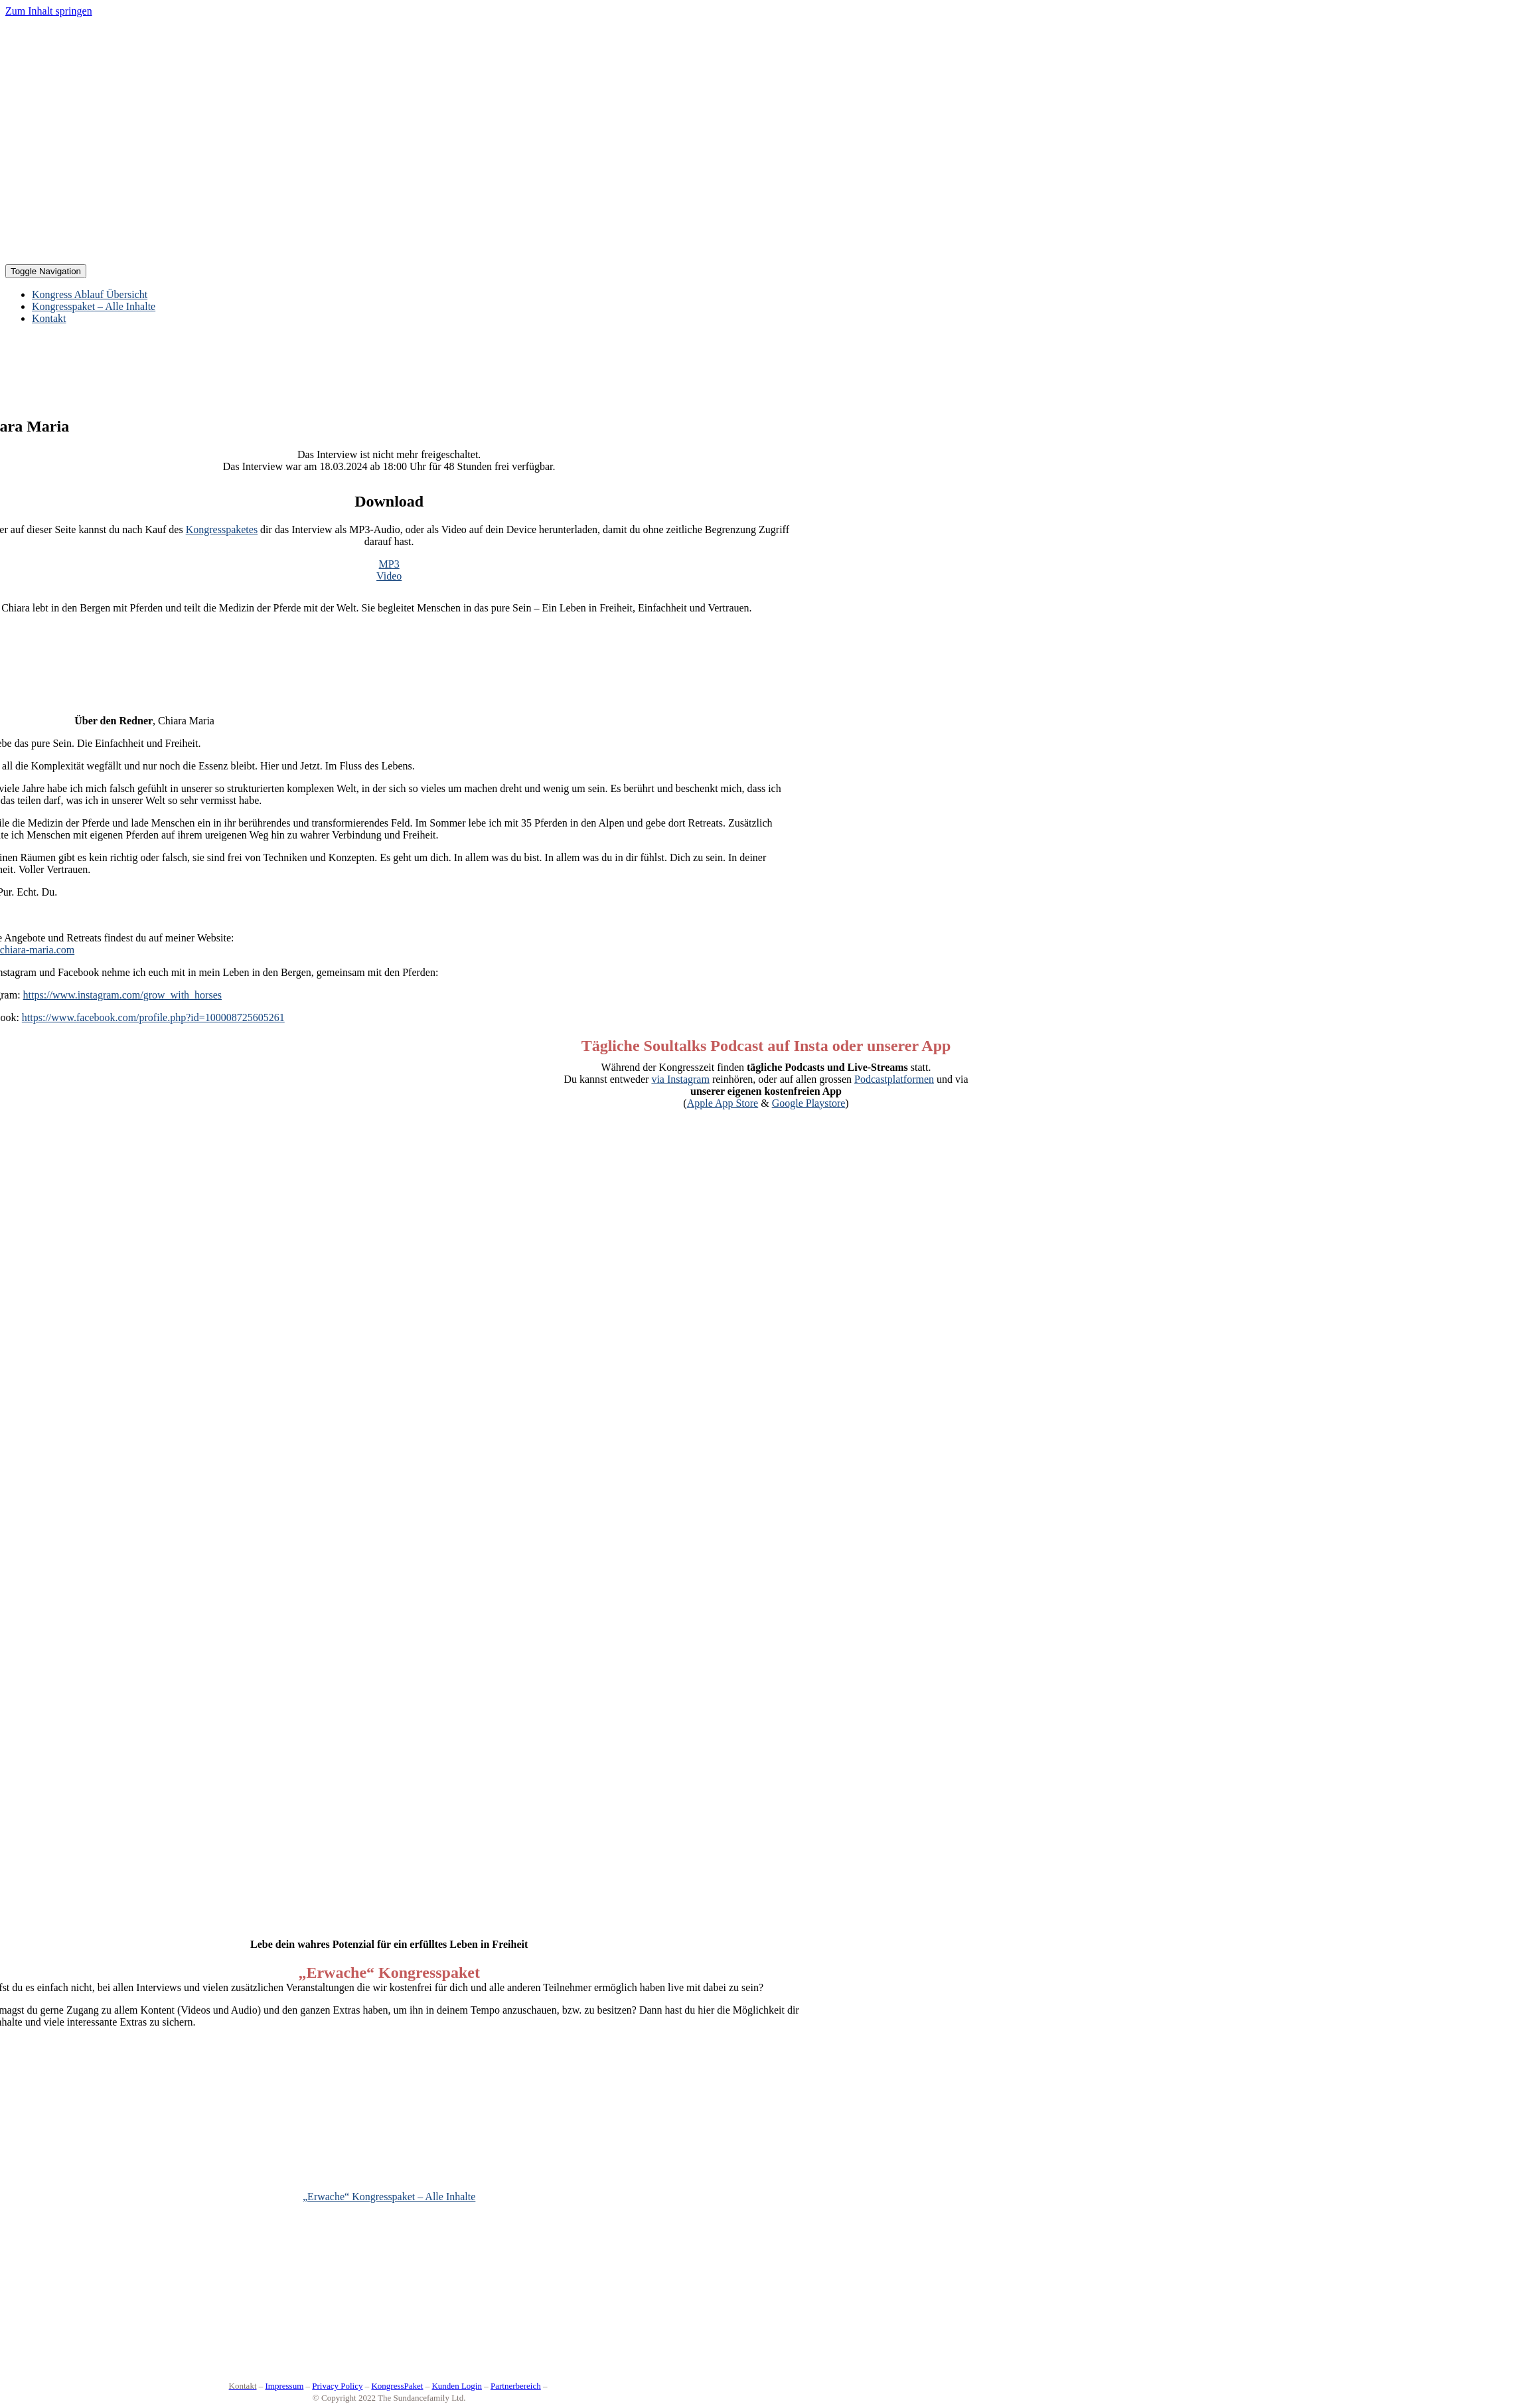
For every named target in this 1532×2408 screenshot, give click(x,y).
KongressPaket (397, 2386)
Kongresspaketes (222, 529)
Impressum (285, 2386)
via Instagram (680, 1079)
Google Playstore (809, 1103)
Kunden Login (456, 2386)
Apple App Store (723, 1103)
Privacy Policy (337, 2386)
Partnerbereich (516, 2386)
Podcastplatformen (894, 1079)
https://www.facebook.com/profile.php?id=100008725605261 (153, 1017)
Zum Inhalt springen (48, 11)
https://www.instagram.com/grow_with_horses (122, 995)
